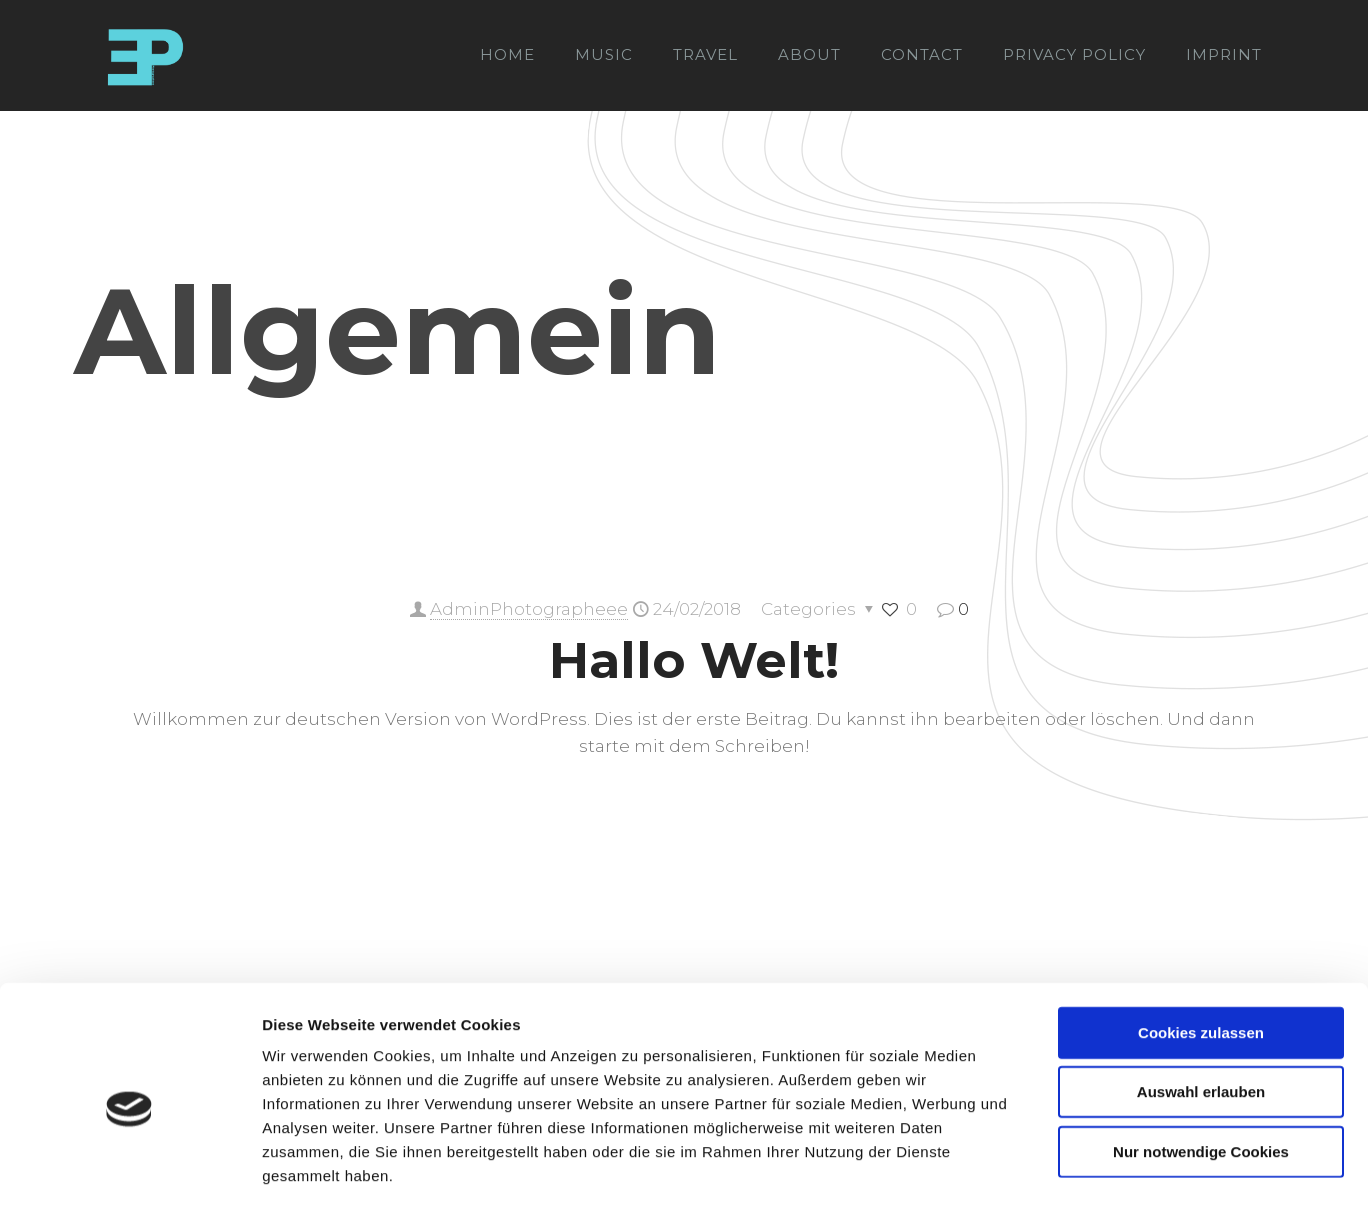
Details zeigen (1063, 1168)
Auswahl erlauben (1201, 1004)
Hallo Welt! (694, 660)
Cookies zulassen (1201, 944)
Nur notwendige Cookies (1201, 1063)
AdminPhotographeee (529, 609)
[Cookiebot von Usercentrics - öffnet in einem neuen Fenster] (129, 1169)
